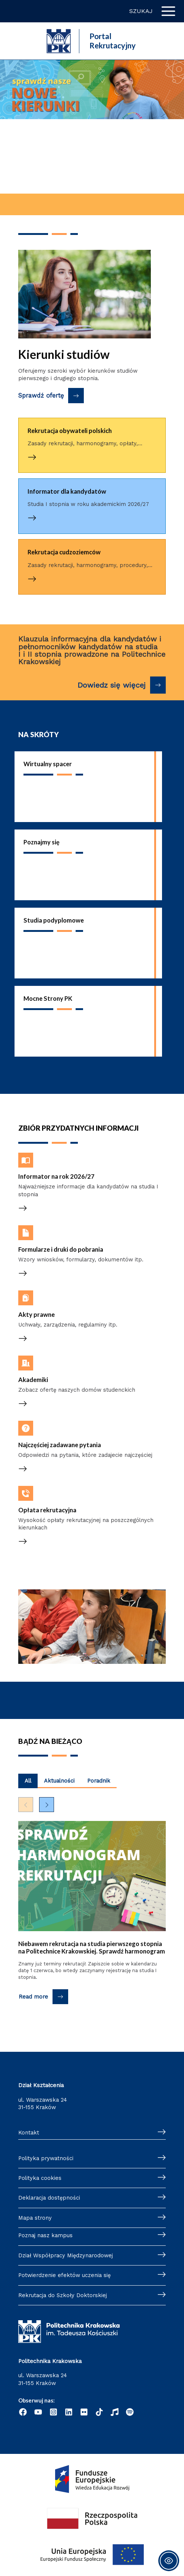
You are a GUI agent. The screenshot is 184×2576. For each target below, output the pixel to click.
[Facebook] (23, 2412)
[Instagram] (53, 2412)
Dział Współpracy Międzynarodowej (65, 2255)
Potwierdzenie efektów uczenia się (64, 2275)
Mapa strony (35, 2217)
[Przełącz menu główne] (168, 11)
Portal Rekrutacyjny (112, 41)
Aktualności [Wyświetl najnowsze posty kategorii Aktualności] (59, 1780)
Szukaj (141, 11)
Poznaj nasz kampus (45, 2235)
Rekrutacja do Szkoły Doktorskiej (62, 2295)
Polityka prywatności (45, 2158)
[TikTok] (99, 2412)
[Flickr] (84, 2412)
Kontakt (28, 2132)
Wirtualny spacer (47, 763)
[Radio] (114, 2412)
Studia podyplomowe (53, 920)
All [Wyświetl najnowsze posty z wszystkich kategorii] (28, 1780)
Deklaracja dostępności (49, 2197)
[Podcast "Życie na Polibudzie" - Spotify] (129, 2412)
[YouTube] (38, 2412)
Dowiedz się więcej (111, 685)
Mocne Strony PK (47, 998)
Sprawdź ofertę (41, 395)
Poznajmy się (41, 842)
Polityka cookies (39, 2178)
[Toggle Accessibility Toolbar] (168, 2560)
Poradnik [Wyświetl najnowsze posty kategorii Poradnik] (98, 1780)
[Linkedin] (68, 2412)
